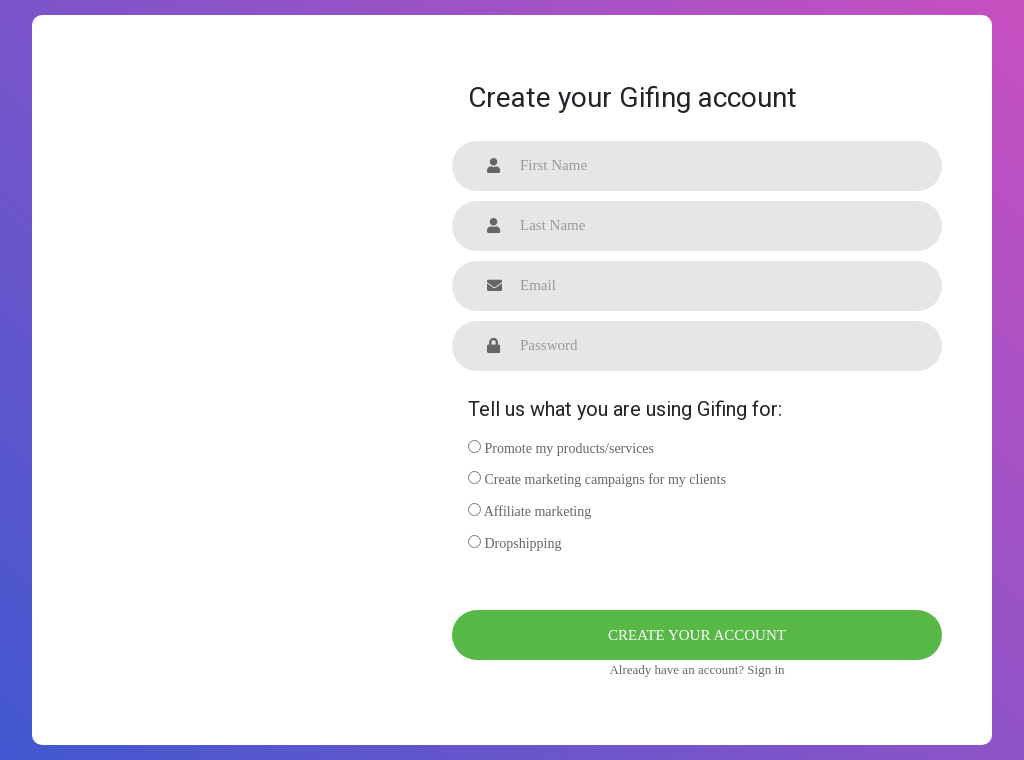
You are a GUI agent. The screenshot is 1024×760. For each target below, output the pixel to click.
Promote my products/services (561, 448)
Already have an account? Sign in (696, 669)
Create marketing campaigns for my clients (597, 479)
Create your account (697, 635)
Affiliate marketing (529, 511)
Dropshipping (515, 543)
